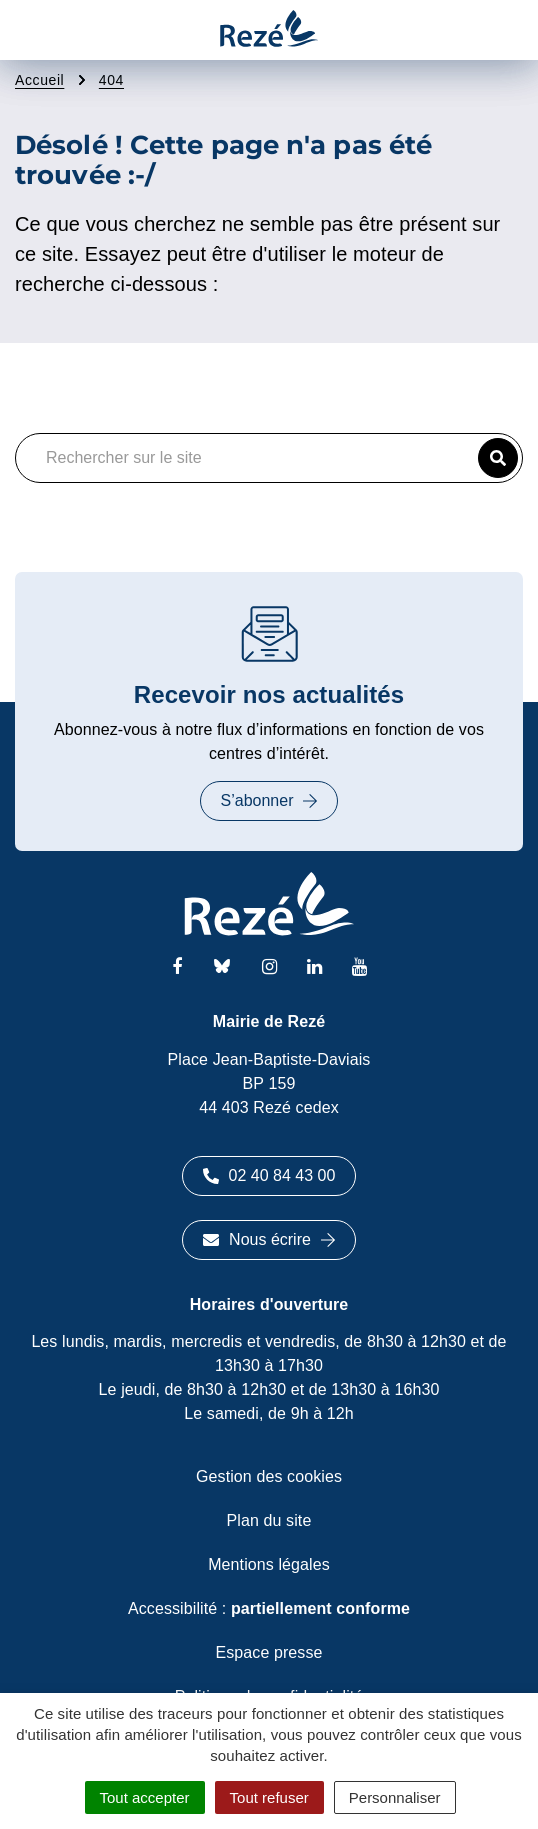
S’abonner (269, 800)
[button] (498, 458)
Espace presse (268, 1652)
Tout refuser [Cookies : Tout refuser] (269, 1797)
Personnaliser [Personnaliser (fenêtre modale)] (395, 1797)
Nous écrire (269, 1239)
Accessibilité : (269, 1608)
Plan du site (269, 1520)
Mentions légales (269, 1564)
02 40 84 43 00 (269, 1175)
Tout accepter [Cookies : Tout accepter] (145, 1797)
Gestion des (269, 1476)
